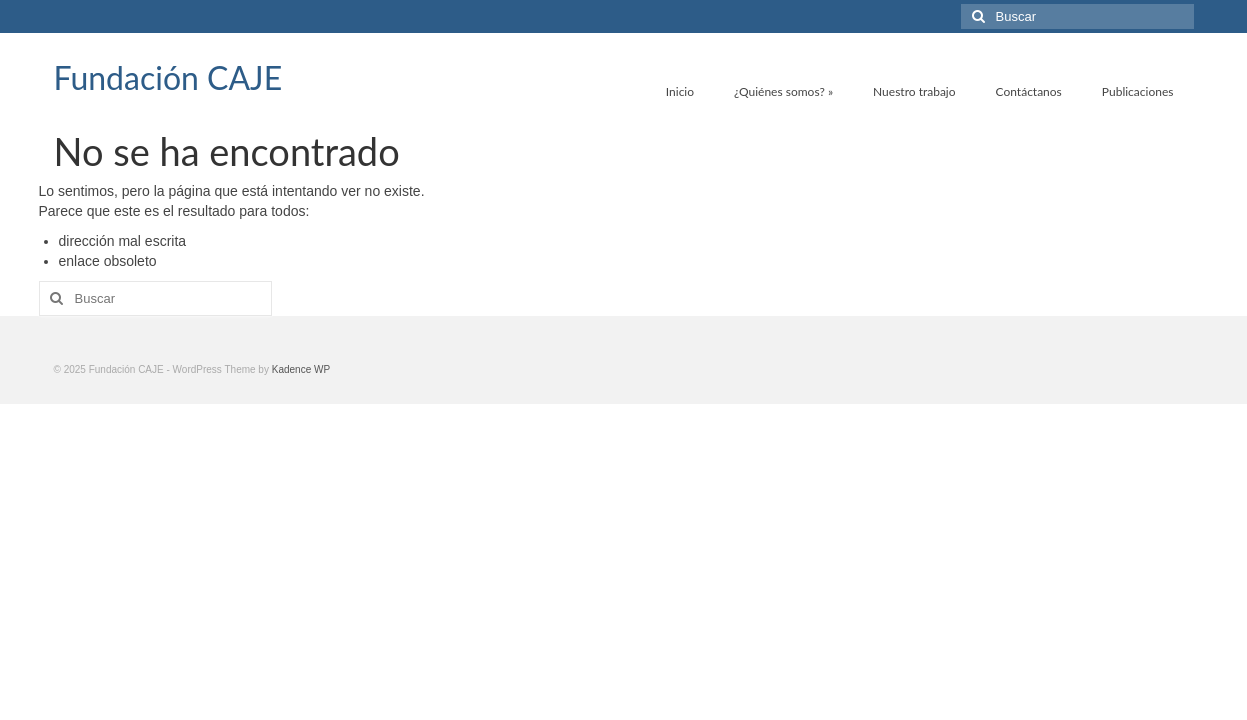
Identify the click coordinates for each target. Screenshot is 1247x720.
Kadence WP (301, 369)
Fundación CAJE (168, 77)
